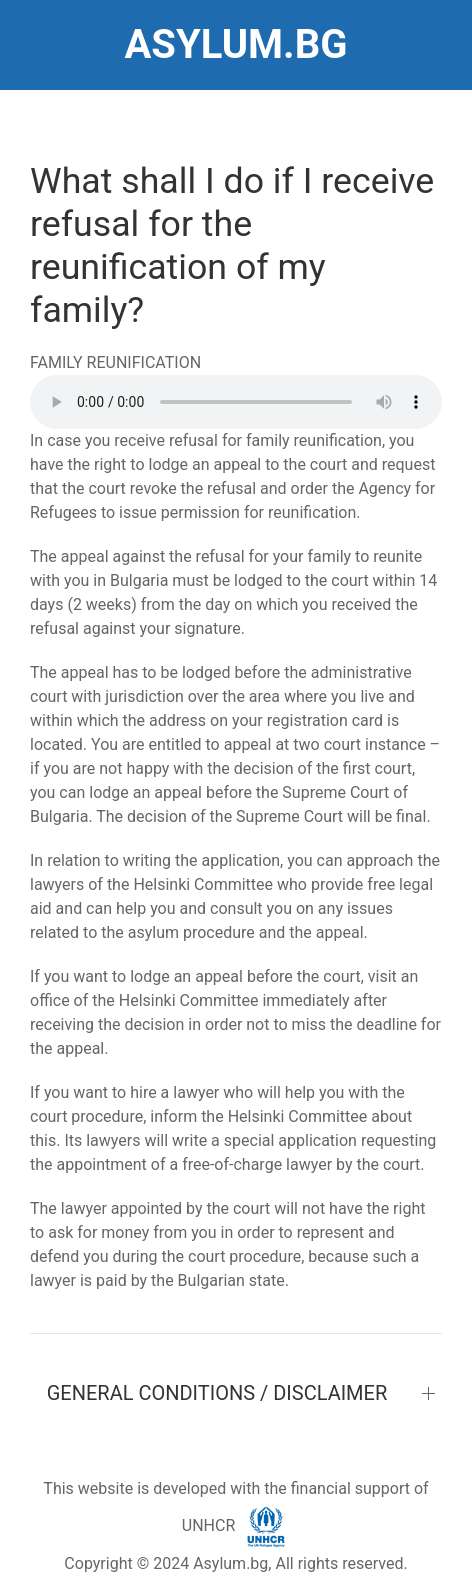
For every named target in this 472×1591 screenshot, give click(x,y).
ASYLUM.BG (235, 44)
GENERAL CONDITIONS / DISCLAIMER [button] (217, 1393)
